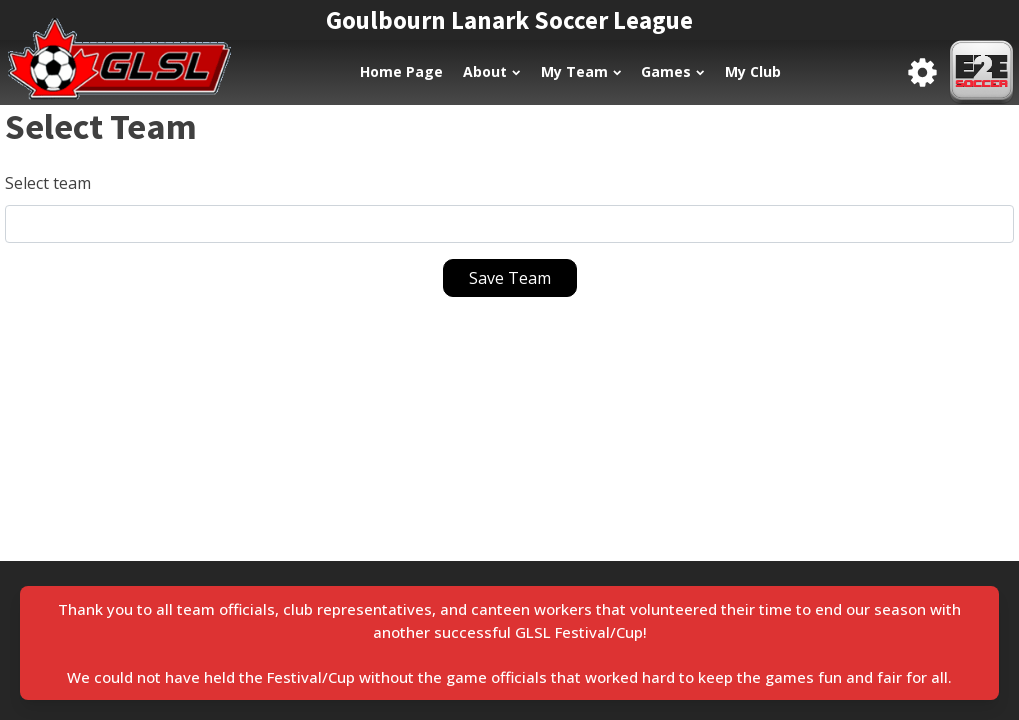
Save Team (510, 278)
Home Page (401, 71)
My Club (753, 71)
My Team (581, 71)
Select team (48, 183)
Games (672, 71)
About (491, 71)
